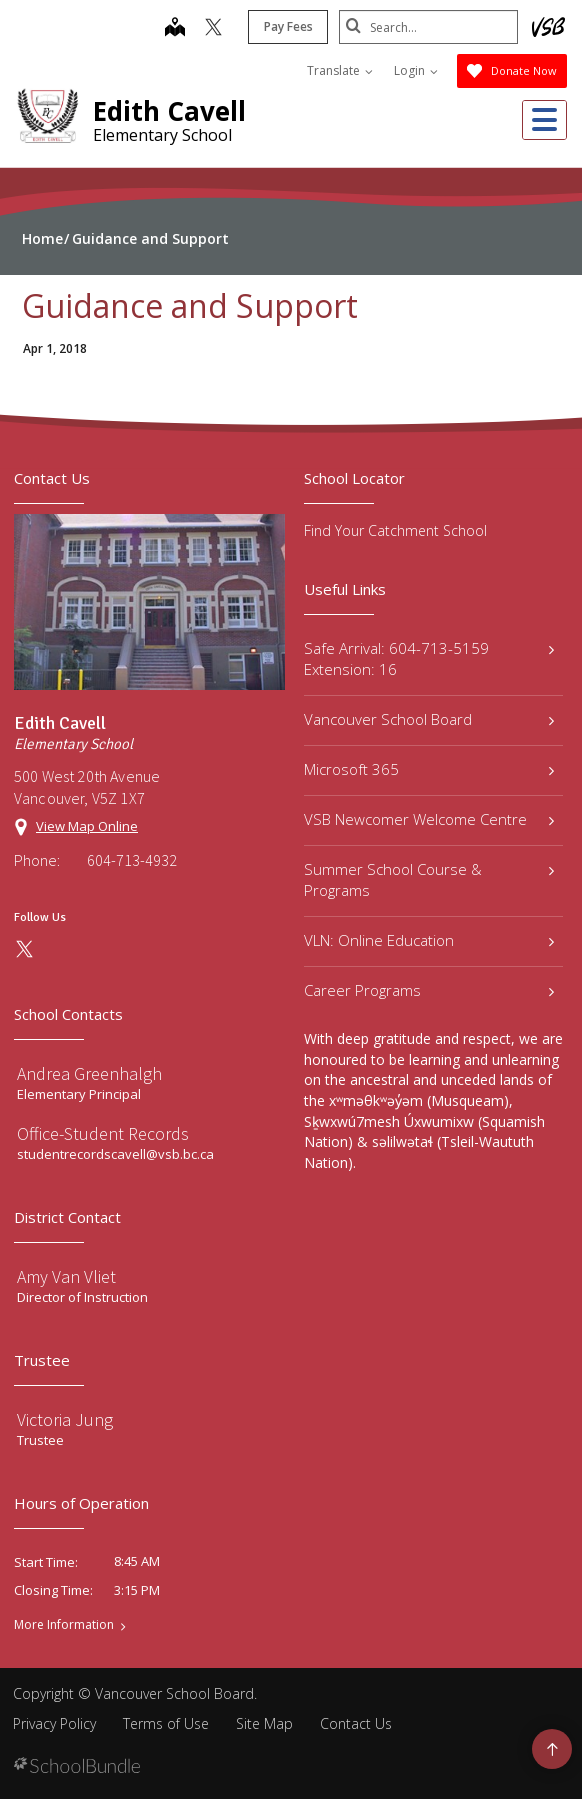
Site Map (264, 1723)
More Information (64, 1625)
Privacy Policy (54, 1723)
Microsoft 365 (429, 769)
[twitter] (212, 29)
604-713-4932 (132, 860)
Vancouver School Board (429, 719)
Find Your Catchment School (395, 530)
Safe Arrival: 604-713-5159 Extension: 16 (429, 658)
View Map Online (87, 826)
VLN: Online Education (429, 940)
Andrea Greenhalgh (89, 1073)
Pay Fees (287, 26)
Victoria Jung (65, 1419)
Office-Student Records (103, 1133)
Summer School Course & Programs (429, 879)
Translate (340, 70)
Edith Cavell (169, 111)
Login (416, 70)
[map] (174, 29)
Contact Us (356, 1723)
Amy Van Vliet (66, 1276)
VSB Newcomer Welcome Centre (429, 819)
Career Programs (429, 990)
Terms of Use (166, 1723)
